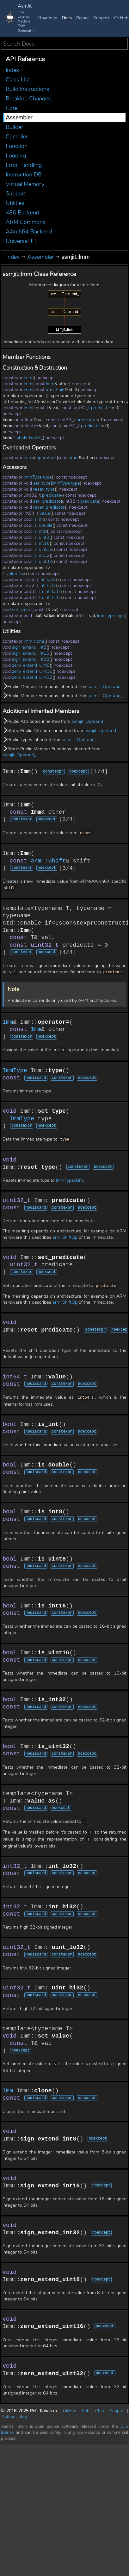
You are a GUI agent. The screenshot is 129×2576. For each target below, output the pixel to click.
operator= (46, 458)
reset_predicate (49, 507)
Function (17, 146)
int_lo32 (48, 579)
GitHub (121, 18)
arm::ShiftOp (64, 1236)
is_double (43, 525)
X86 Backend (22, 212)
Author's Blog (14, 2415)
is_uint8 (41, 537)
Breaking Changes (28, 98)
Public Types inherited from (50, 740)
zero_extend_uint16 (32, 671)
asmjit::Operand (104, 687)
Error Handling (24, 165)
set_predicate (47, 501)
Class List (18, 79)
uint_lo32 (51, 591)
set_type (42, 483)
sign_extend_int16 (30, 653)
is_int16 (42, 543)
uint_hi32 (51, 598)
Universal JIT (21, 241)
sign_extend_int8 (29, 647)
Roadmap (47, 18)
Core (11, 108)
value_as (15, 573)
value (45, 513)
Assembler (19, 117)
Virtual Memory (25, 184)
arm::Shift (55, 390)
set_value (21, 610)
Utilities (15, 203)
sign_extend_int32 (30, 659)
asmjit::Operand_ (106, 696)
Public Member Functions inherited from (61, 687)
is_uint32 (43, 561)
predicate (100, 408)
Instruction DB (24, 174)
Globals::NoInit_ (27, 438)
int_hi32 (48, 585)
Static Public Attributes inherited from (60, 731)
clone (39, 641)
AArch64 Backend (29, 231)
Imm (28, 378)
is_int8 (40, 531)
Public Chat (93, 2409)
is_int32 (42, 555)
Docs (67, 18)
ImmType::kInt (69, 1178)
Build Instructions (27, 89)
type (47, 477)
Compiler (17, 136)
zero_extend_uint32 (32, 677)
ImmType (33, 477)
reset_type (44, 489)
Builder (14, 127)
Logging (16, 155)
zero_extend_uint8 (31, 665)
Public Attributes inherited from (54, 721)
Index (12, 70)
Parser (82, 18)
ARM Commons (26, 222)
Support (101, 18)
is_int (39, 519)
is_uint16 (43, 549)
